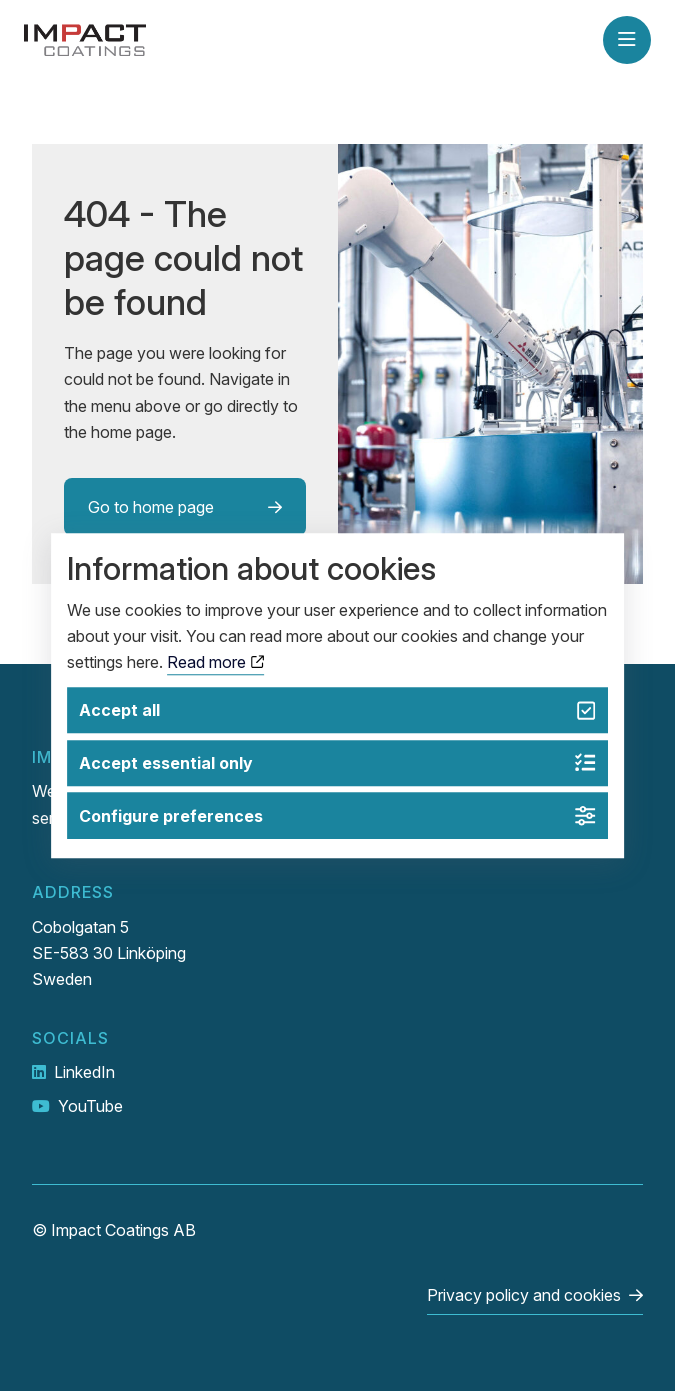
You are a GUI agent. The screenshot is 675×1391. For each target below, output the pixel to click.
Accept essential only (337, 763)
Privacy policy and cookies (524, 1295)
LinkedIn (84, 1072)
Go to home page (151, 507)
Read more (215, 663)
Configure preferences (337, 815)
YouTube (90, 1106)
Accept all (337, 710)
